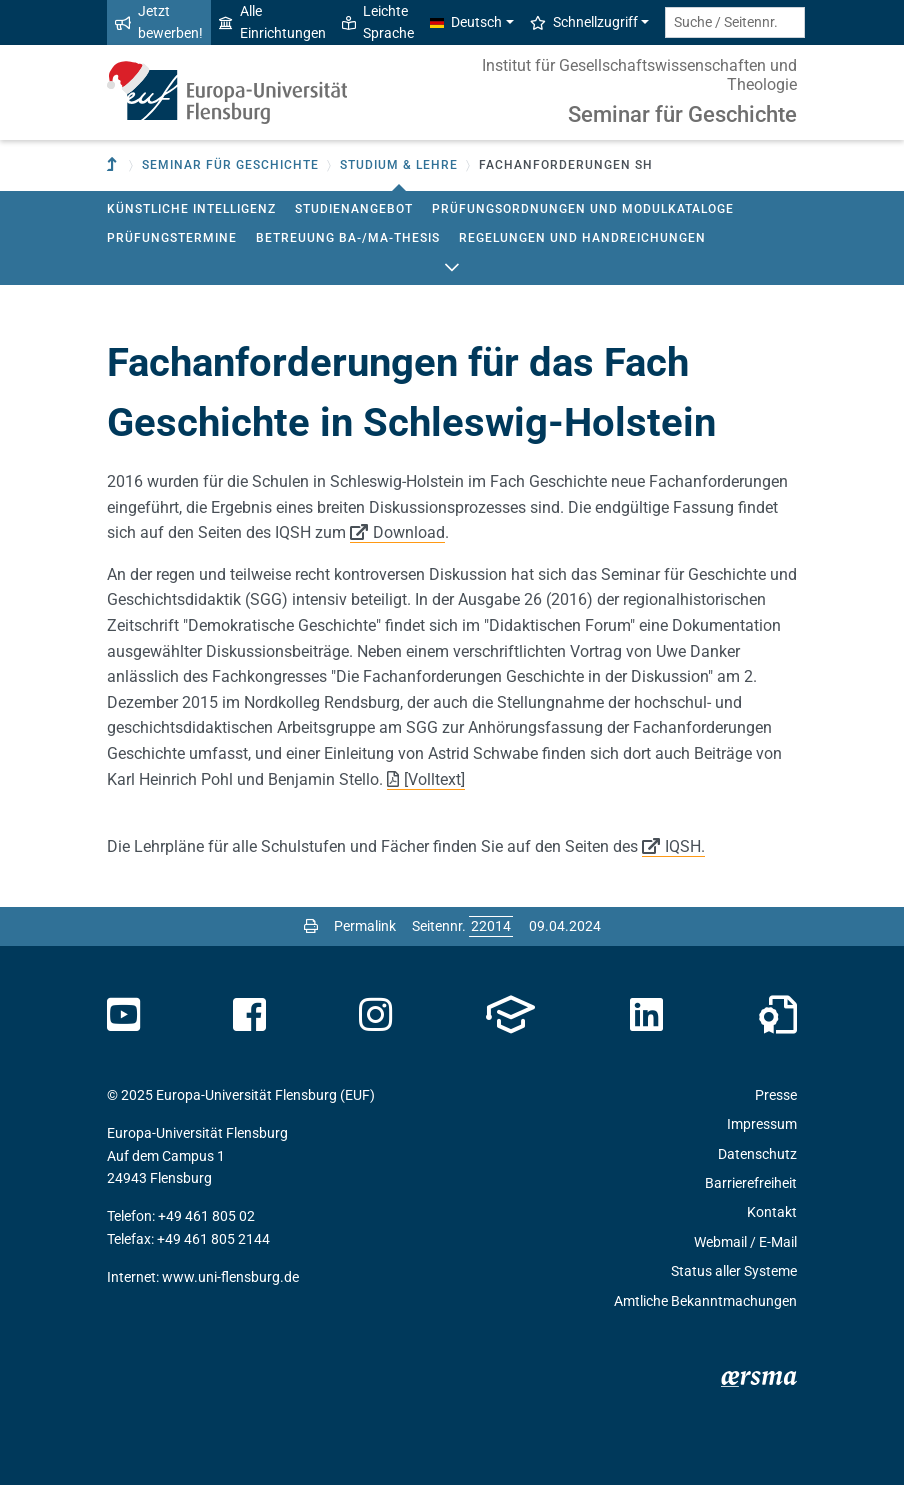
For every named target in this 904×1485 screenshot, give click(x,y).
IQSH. (685, 846)
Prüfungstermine (172, 238)
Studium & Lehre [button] (399, 165)
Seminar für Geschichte (682, 114)
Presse (776, 1095)
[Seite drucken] (311, 926)
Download (409, 532)
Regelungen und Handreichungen (582, 238)
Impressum (762, 1124)
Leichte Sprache (378, 22)
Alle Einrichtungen (272, 22)
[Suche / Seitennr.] (735, 22)
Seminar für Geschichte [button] (230, 165)
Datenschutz (757, 1154)
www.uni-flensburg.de (230, 1277)
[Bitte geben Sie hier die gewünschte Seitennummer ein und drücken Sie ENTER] (491, 926)
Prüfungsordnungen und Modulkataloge (583, 209)
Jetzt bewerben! (159, 22)
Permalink (365, 926)
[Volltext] (434, 779)
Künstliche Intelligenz (191, 209)
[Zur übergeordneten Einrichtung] (114, 165)
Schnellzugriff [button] (584, 22)
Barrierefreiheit (751, 1183)
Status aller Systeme (734, 1271)
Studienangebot (354, 209)
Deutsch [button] (466, 22)
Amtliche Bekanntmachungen (705, 1301)
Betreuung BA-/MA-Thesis (348, 238)
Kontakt (772, 1212)
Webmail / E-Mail (745, 1242)
